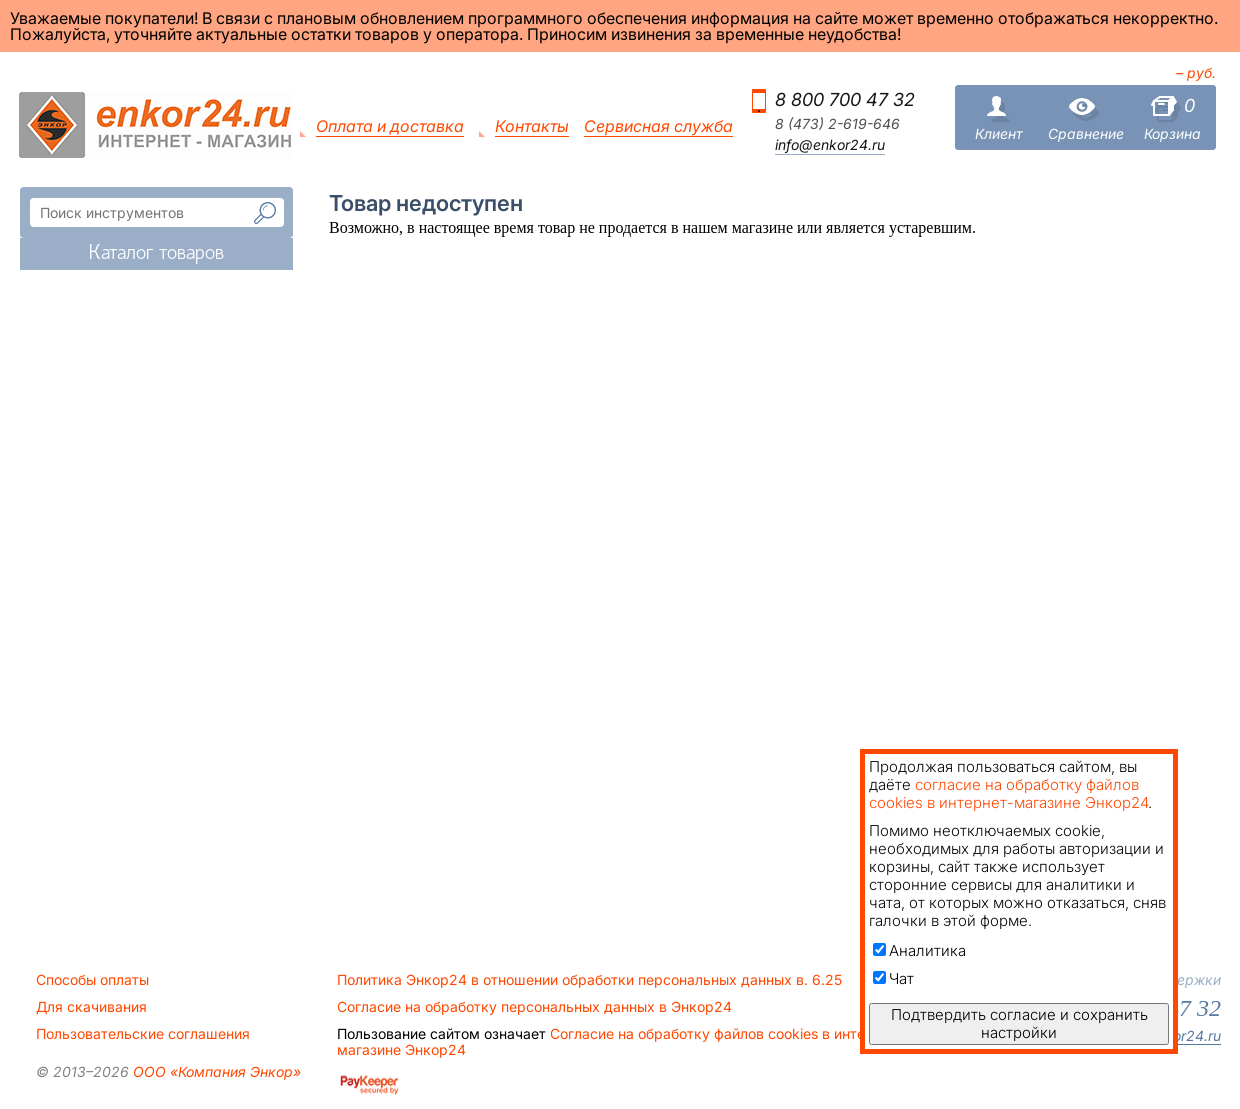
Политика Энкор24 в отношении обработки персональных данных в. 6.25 (589, 980)
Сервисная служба (658, 126)
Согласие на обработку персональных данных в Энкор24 (534, 1007)
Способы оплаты (92, 980)
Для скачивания (91, 1007)
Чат (893, 978)
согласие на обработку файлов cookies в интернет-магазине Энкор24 (1008, 793)
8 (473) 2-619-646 (837, 124)
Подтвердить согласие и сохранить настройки (1019, 1023)
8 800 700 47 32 (845, 99)
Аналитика (919, 950)
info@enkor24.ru (830, 145)
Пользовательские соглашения (143, 1034)
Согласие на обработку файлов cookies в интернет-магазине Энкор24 (620, 1042)
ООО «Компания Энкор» (215, 1071)
